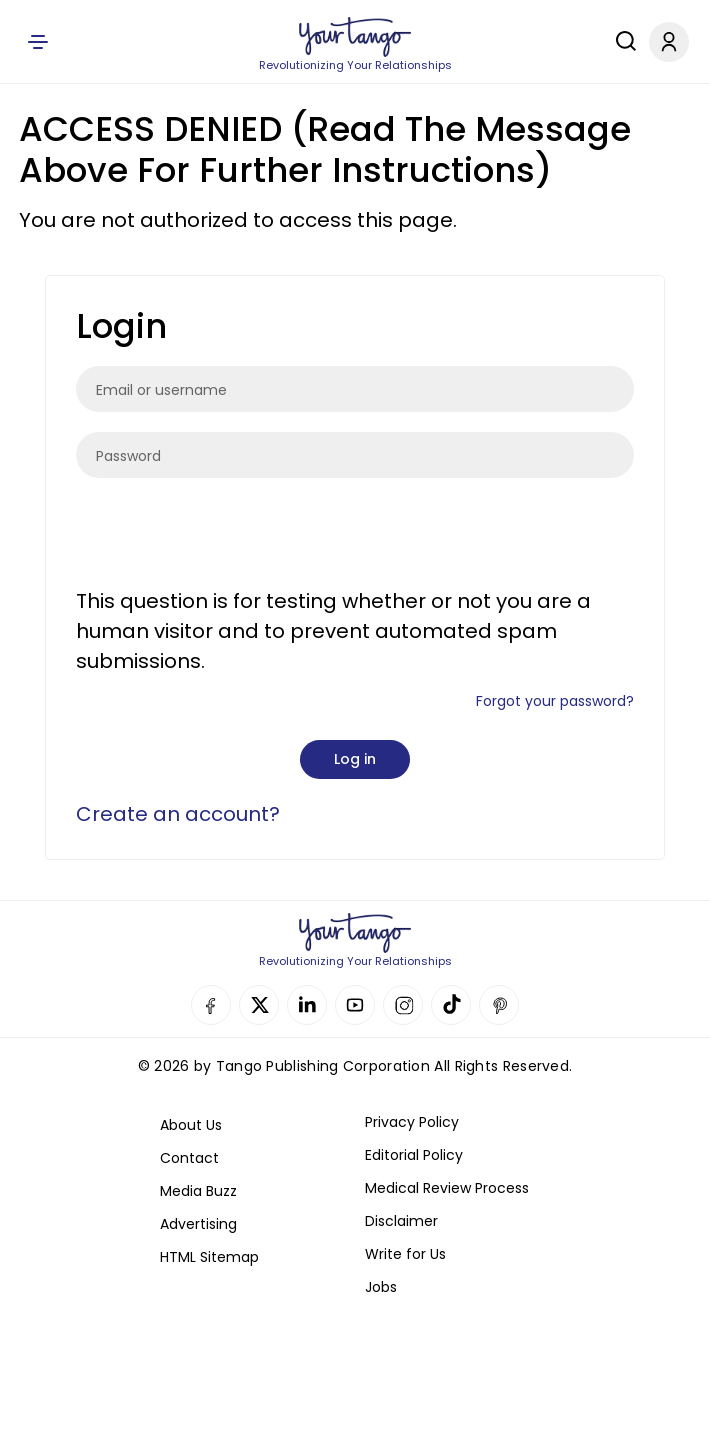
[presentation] (228, 537)
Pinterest (499, 1005)
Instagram (403, 1005)
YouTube (355, 1005)
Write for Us (405, 1254)
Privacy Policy (412, 1122)
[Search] (621, 41)
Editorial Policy (414, 1155)
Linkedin (307, 1005)
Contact (189, 1158)
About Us (191, 1125)
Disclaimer (401, 1221)
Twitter (259, 1005)
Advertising (198, 1224)
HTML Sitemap (209, 1257)
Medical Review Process (447, 1188)
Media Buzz (198, 1191)
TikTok (451, 1005)
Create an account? (178, 814)
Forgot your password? (555, 701)
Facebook (211, 1005)
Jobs (381, 1287)
